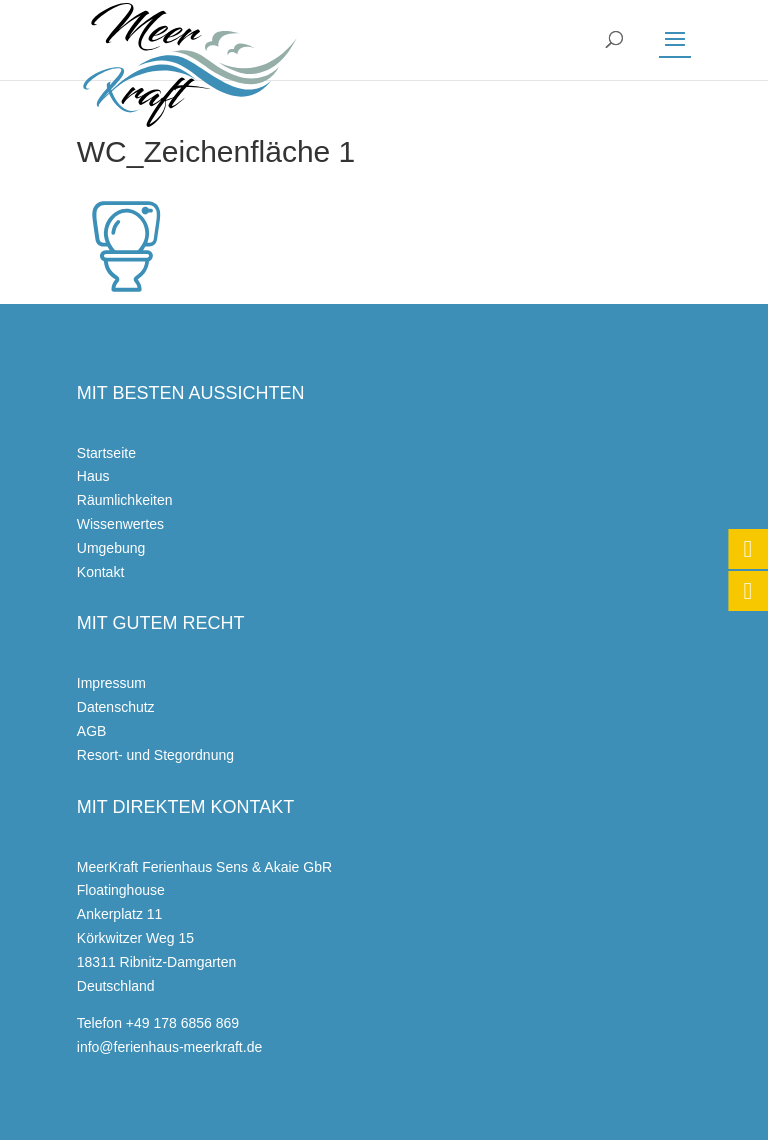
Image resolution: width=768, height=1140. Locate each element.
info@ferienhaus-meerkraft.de (169, 1047)
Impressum (111, 683)
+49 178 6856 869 (182, 1023)
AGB (92, 731)
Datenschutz (116, 707)
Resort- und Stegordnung (155, 755)
